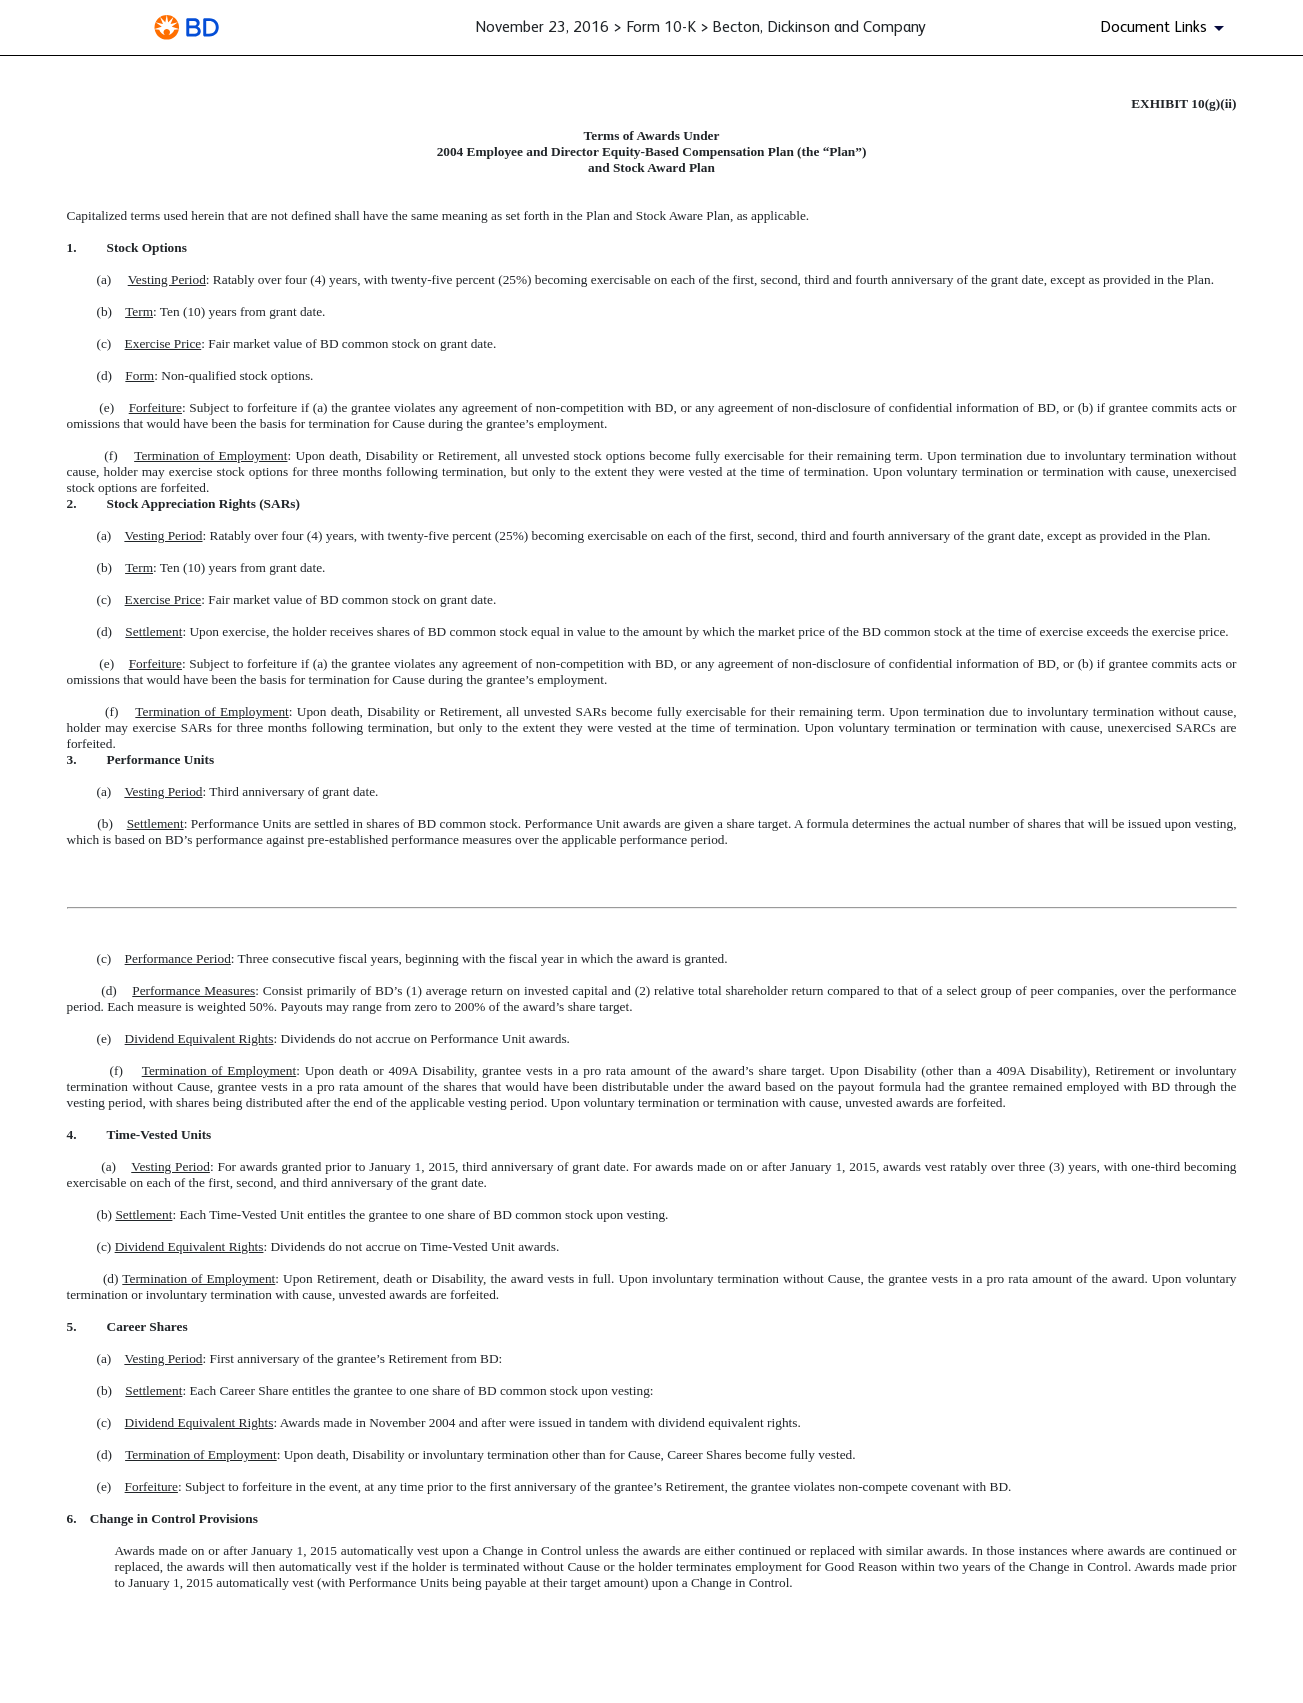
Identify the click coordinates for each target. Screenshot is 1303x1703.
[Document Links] (1165, 28)
